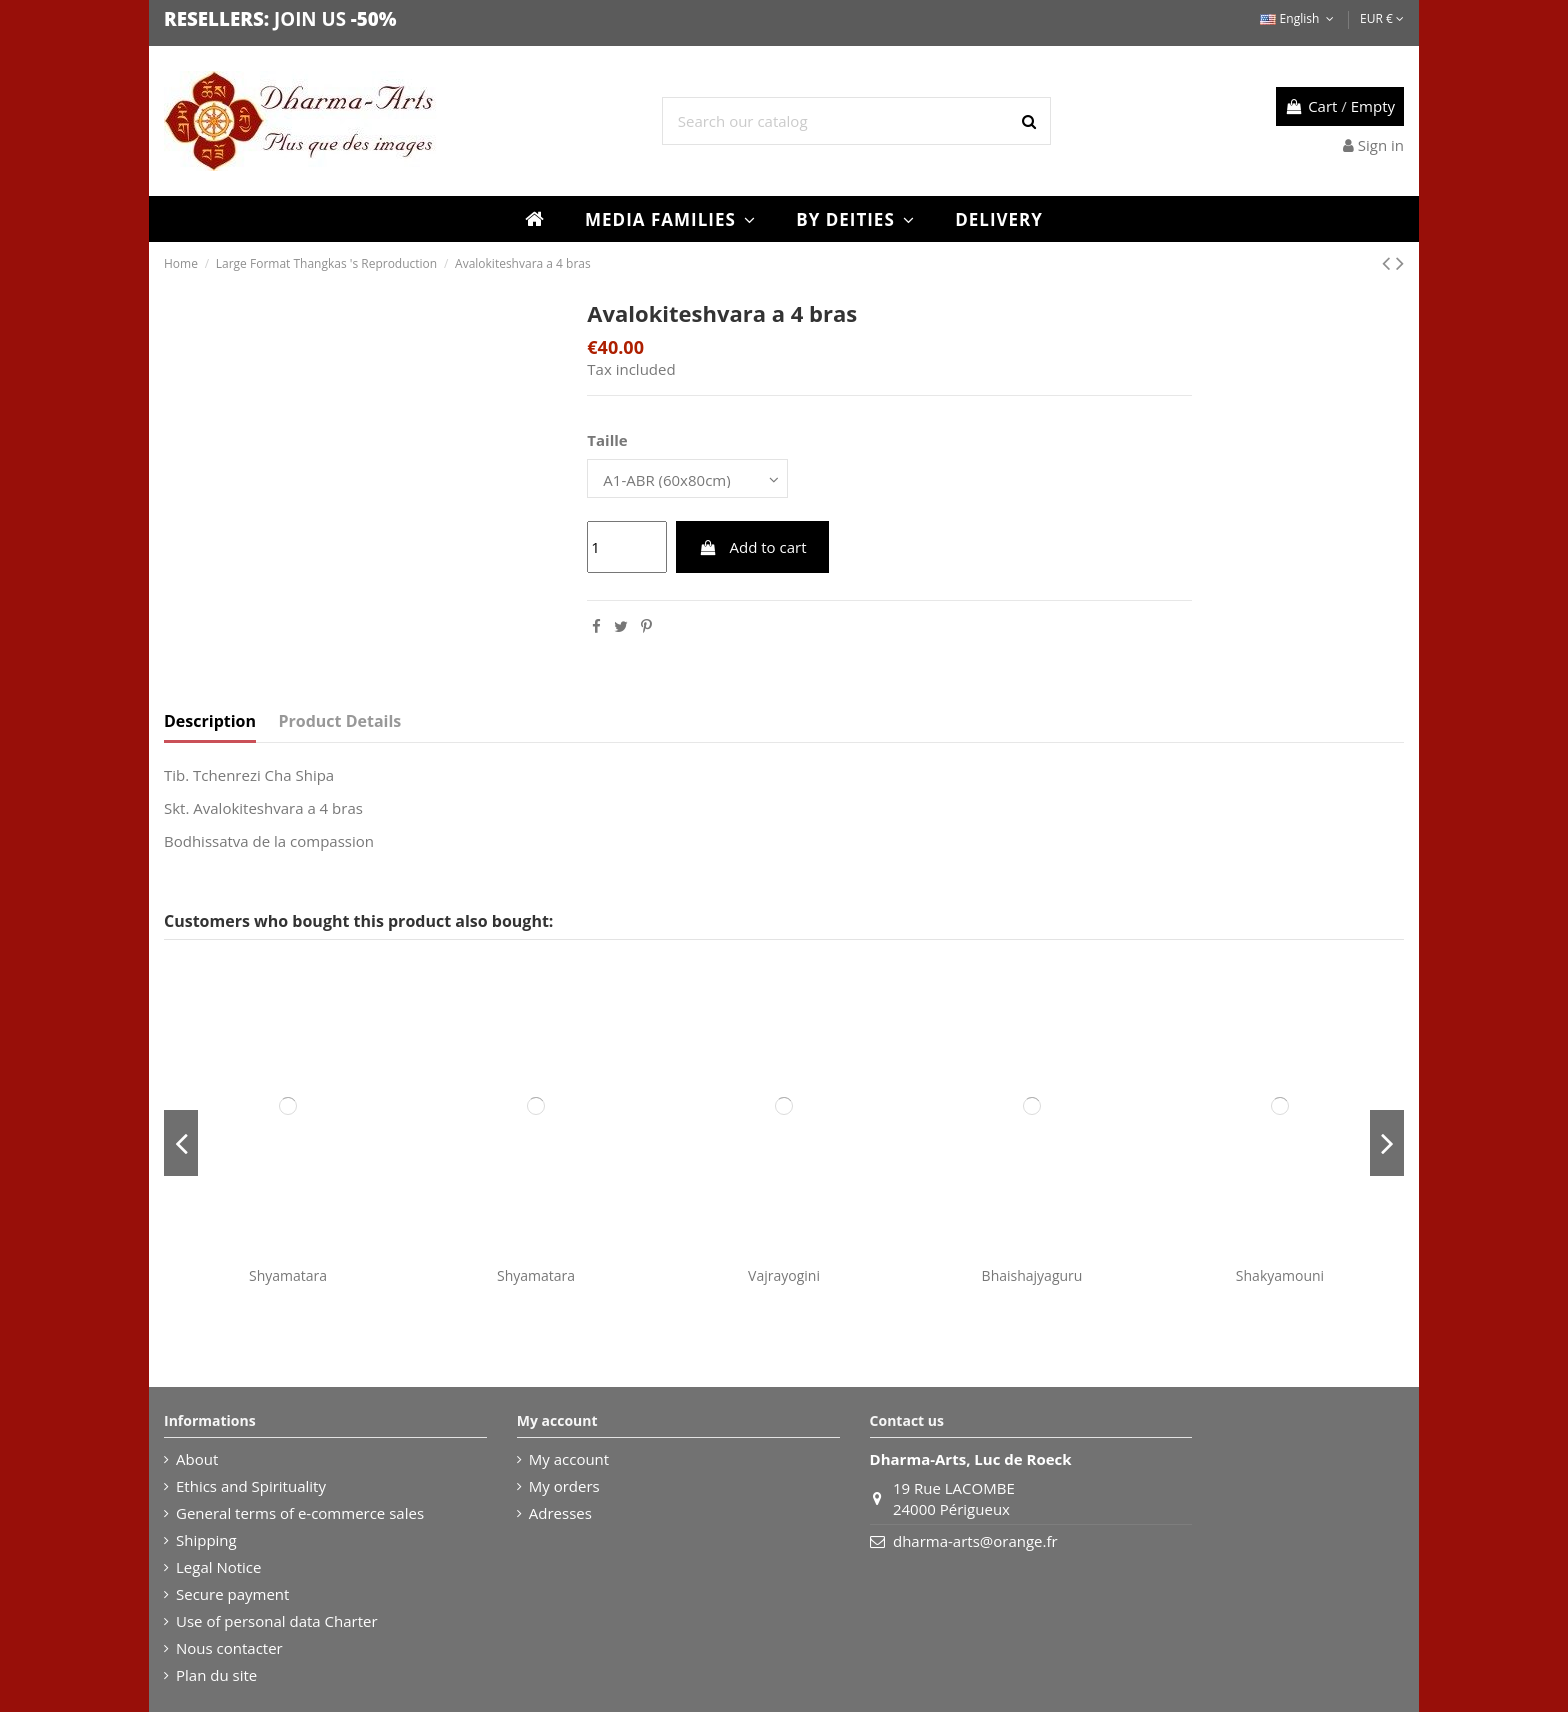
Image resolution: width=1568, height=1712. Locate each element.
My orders (564, 1486)
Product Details (340, 721)
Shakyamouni (1280, 1275)
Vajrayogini (784, 1275)
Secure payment (232, 1594)
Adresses (560, 1513)
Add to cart (753, 547)
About (197, 1459)
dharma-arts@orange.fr (975, 1541)
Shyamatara (288, 1275)
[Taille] (687, 478)
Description (210, 721)
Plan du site (216, 1675)
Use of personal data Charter (277, 1621)
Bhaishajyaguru (1032, 1275)
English (1298, 18)
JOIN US (310, 18)
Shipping (206, 1540)
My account (569, 1459)
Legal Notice (218, 1567)
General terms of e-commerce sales (300, 1513)
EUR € (1382, 18)
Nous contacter (229, 1648)
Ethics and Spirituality (251, 1486)
